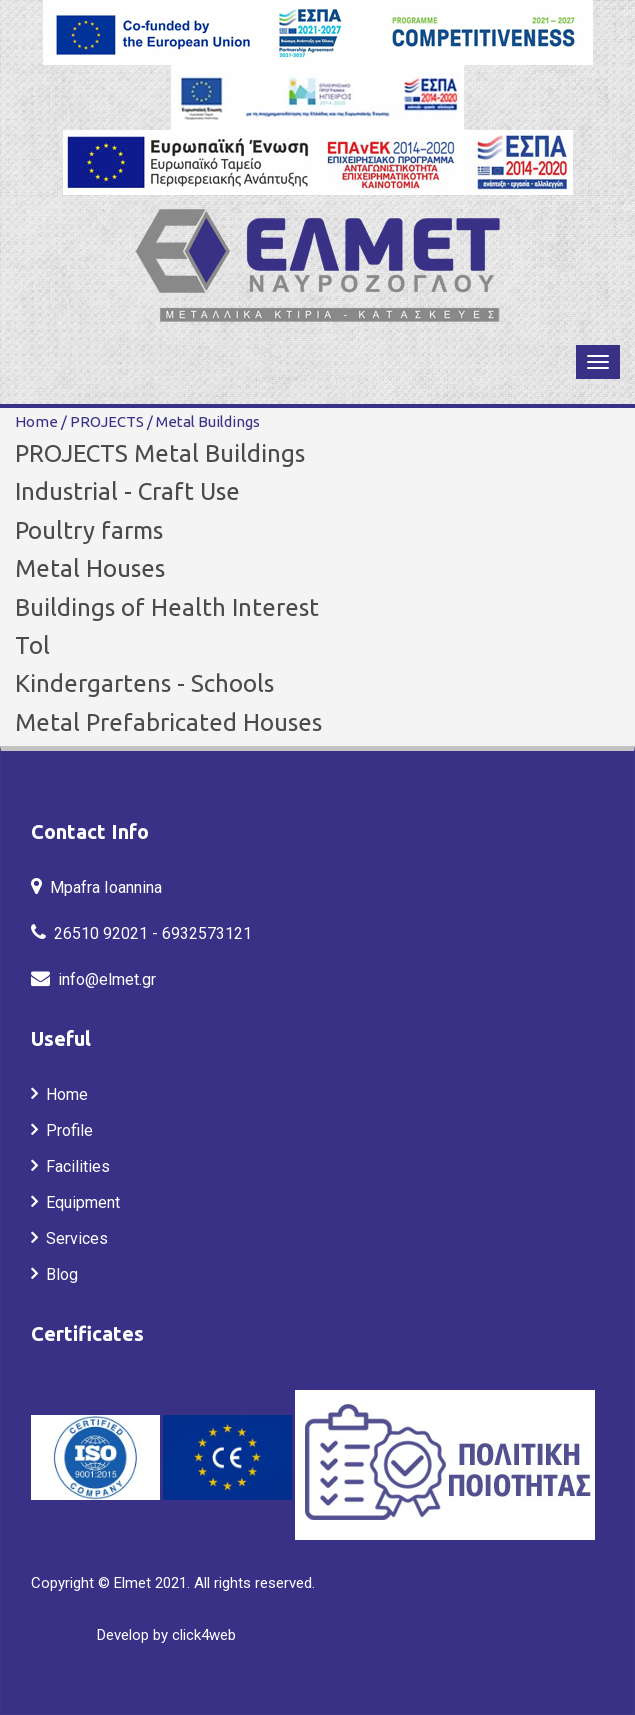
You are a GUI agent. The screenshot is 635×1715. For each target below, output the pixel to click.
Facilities (74, 1166)
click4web (204, 1635)
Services (73, 1238)
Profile (65, 1130)
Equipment (79, 1202)
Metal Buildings (203, 421)
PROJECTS (104, 421)
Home (36, 421)
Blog (58, 1274)
